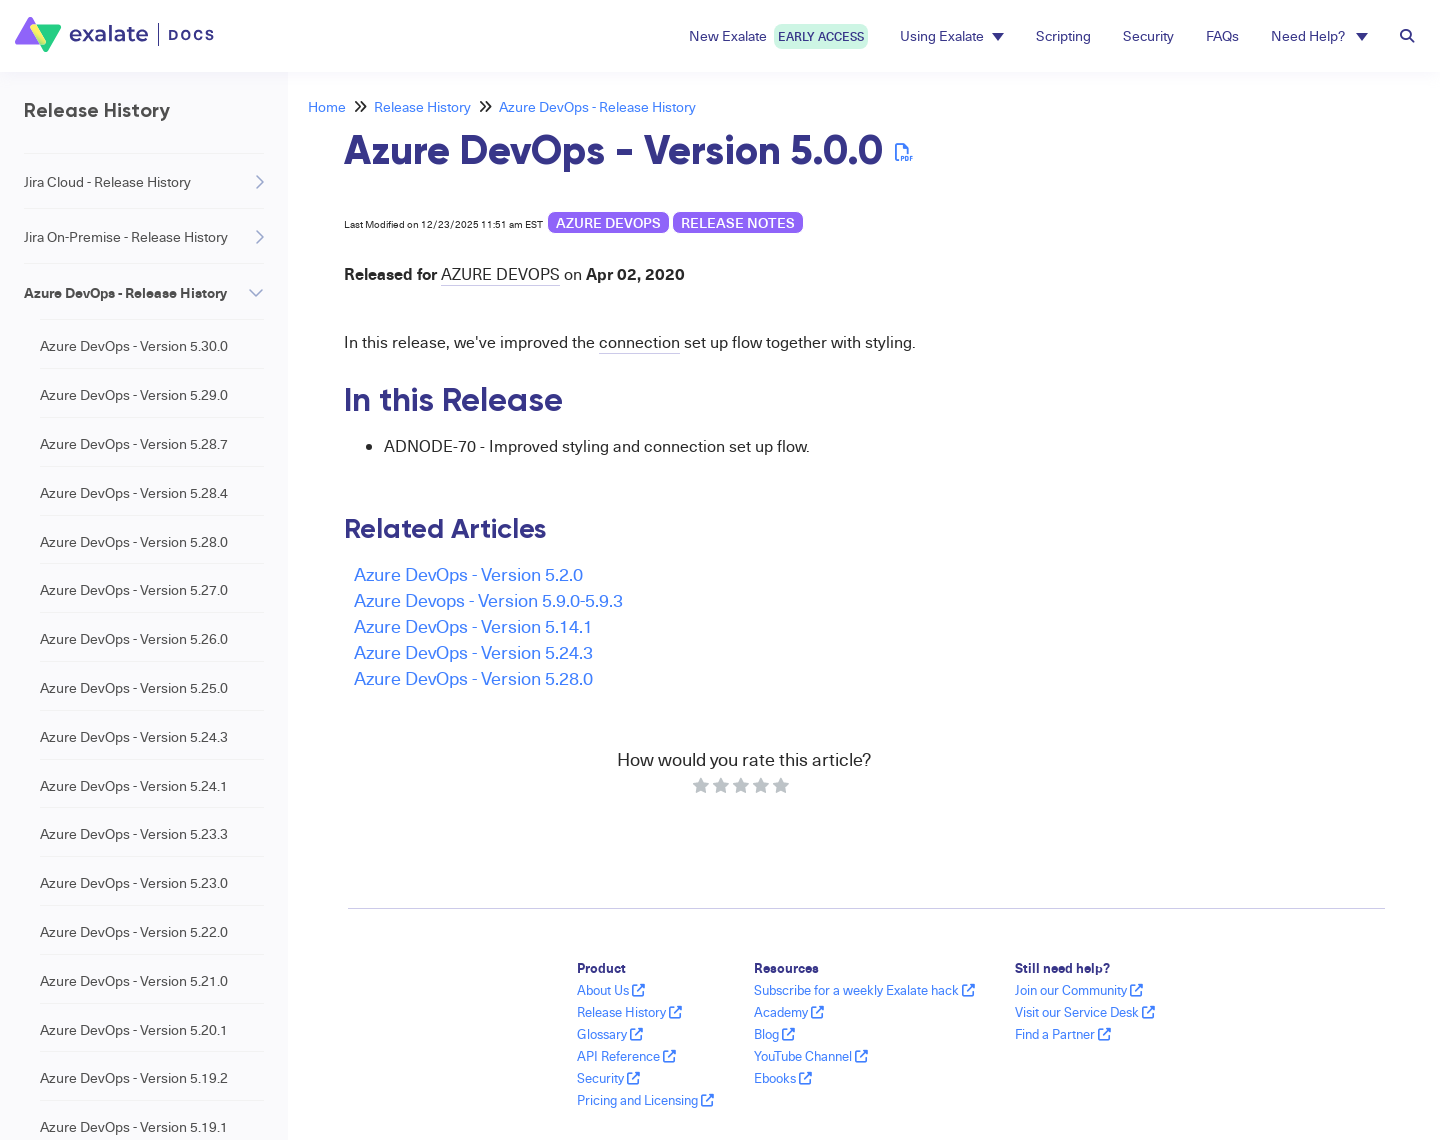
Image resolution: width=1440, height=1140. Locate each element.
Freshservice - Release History (118, 1043)
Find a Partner (1063, 1034)
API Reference (626, 1056)
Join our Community (1079, 990)
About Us (611, 990)
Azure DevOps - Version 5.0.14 (134, 418)
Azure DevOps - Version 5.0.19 (134, 272)
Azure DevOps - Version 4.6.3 (130, 613)
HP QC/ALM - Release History (115, 933)
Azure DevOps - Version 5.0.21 (134, 174)
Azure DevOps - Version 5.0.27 (134, 77)
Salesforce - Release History (110, 878)
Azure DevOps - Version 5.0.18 (134, 321)
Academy (789, 1012)
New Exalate (778, 36)
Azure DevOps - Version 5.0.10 (134, 516)
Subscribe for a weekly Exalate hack (864, 990)
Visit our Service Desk (1085, 1012)
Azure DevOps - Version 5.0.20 (134, 223)
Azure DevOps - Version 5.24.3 (473, 651)
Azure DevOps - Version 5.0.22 (134, 125)
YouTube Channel (811, 1056)
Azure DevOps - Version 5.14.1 (473, 625)
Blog (774, 1034)
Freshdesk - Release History (110, 988)
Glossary (610, 1034)
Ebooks (783, 1078)
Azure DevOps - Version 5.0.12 (134, 467)
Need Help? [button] (1319, 35)
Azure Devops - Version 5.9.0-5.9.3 (488, 599)
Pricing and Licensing (645, 1100)
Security (1148, 35)
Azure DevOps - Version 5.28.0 (473, 677)
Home (327, 106)
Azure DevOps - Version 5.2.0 (468, 573)
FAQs (1222, 35)
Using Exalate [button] (952, 35)
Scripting (1063, 35)
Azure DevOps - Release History (597, 106)
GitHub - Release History (99, 823)
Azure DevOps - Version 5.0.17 (134, 369)
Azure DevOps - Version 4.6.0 (130, 662)
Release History (422, 106)
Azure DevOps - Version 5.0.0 (132, 565)
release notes (738, 222)
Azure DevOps (608, 222)
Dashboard (58, 1098)
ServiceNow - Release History (116, 713)
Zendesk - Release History (104, 768)
